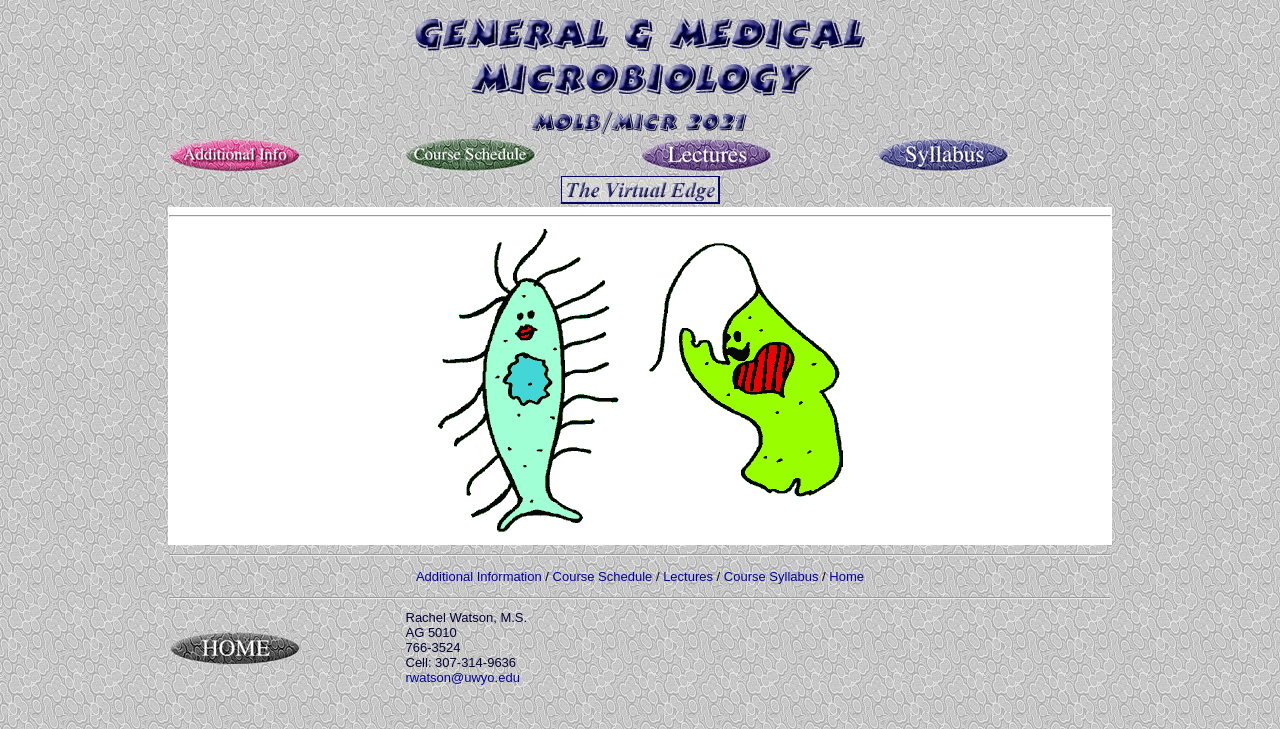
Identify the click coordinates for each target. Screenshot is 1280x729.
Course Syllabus (771, 576)
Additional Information (479, 576)
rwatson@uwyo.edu (463, 677)
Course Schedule (603, 576)
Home (846, 576)
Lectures (688, 576)
